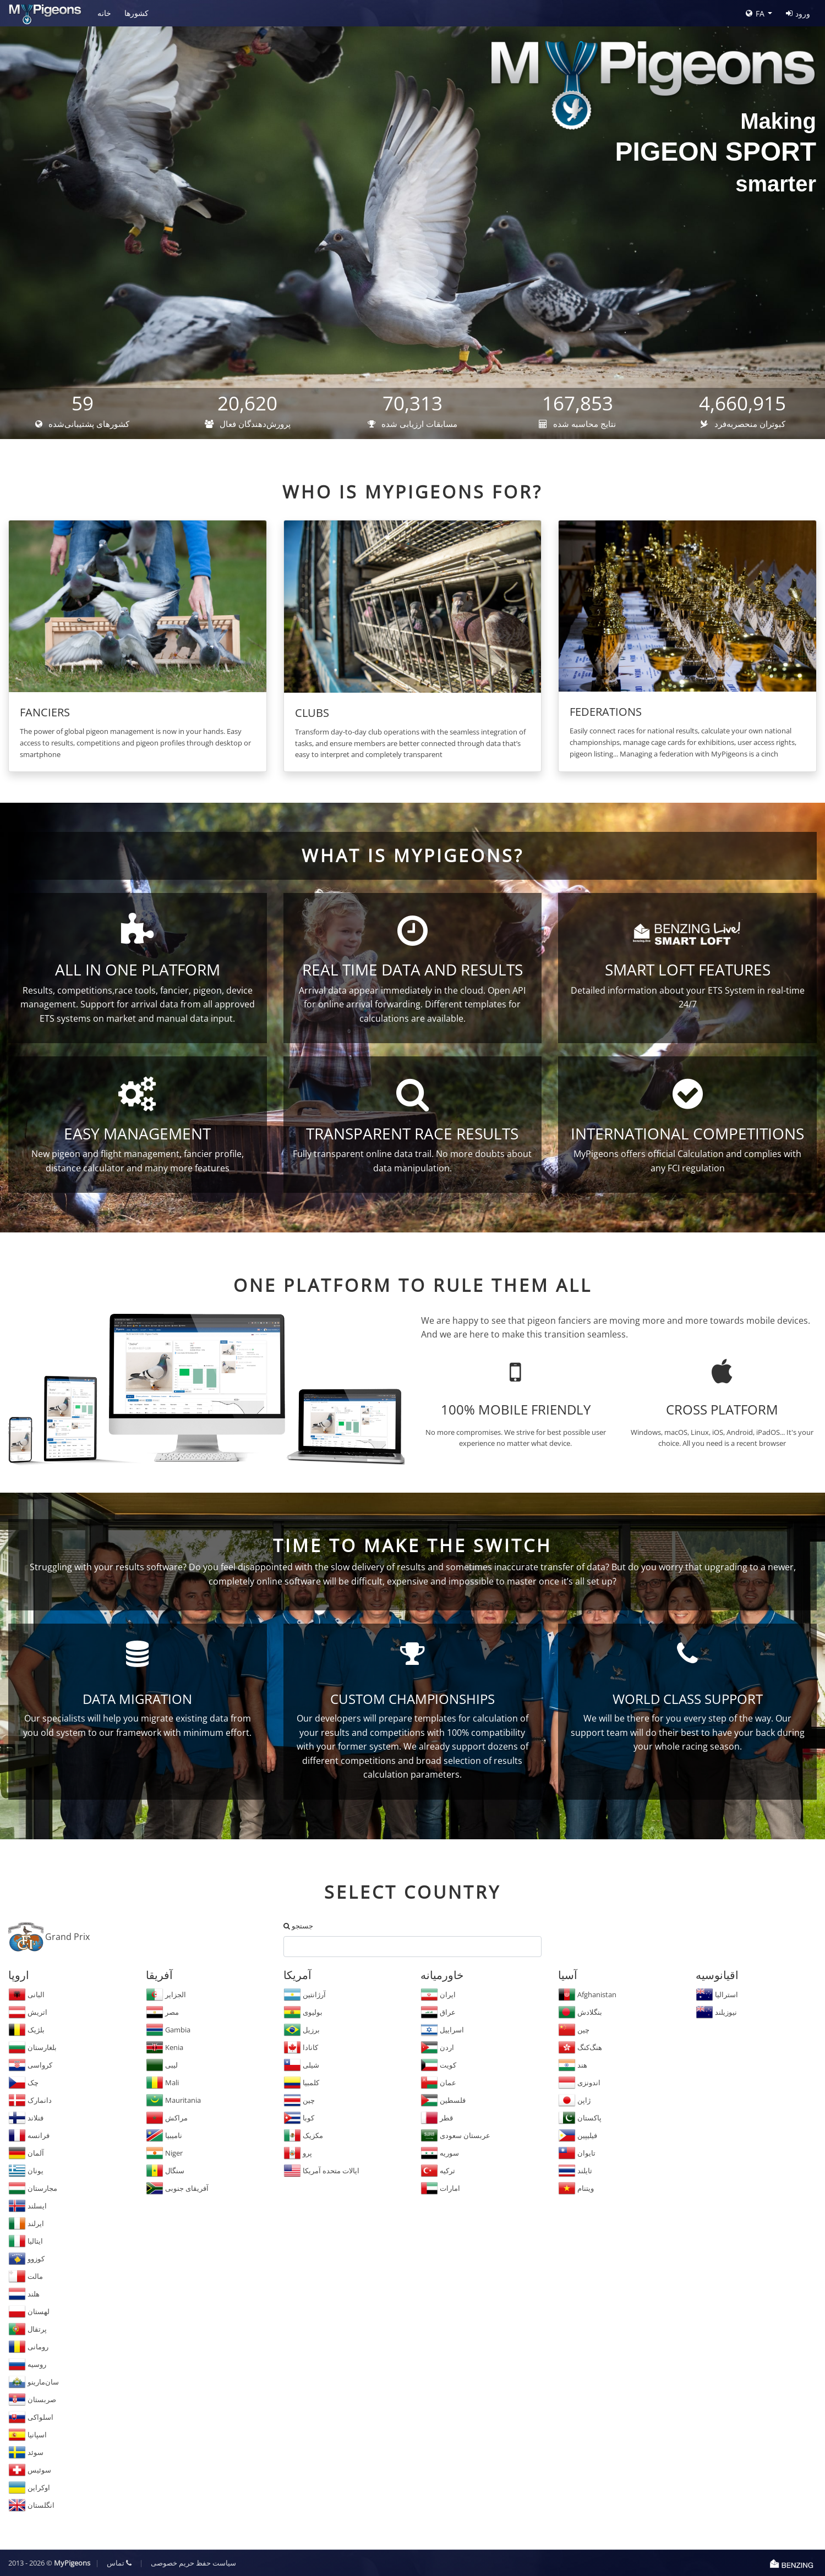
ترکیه (437, 2170)
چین (299, 2100)
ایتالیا (25, 2241)
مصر (162, 2012)
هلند (24, 2294)
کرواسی (30, 2065)
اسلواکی (30, 2417)
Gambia (168, 2030)
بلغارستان (32, 2047)
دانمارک (30, 2100)
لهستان (29, 2311)
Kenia (164, 2047)
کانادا (300, 2047)
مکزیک (303, 2135)
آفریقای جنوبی (177, 2188)
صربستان (32, 2399)
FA (755, 13)
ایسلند (27, 2206)
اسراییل (442, 2030)
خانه (104, 13)
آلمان (26, 2153)
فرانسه (29, 2135)
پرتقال (27, 2329)
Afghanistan (587, 1994)
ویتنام (576, 2188)
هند (572, 2065)
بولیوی (303, 2012)
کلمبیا (301, 2082)
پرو (297, 2153)
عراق (438, 2012)
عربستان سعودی (455, 2135)
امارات (440, 2188)
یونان (25, 2170)
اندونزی (579, 2082)
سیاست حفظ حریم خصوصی (193, 2563)
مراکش (167, 2118)
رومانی (28, 2347)
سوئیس (29, 2470)
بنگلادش (580, 2012)
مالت (25, 2276)
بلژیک (26, 2030)
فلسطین (443, 2100)
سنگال (165, 2170)
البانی (26, 1994)
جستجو (298, 1926)
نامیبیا (164, 2135)
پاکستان (580, 2118)
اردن (437, 2047)
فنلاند (25, 2118)
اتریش (27, 2012)
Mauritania (173, 2100)
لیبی (162, 2065)
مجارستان (32, 2188)
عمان (438, 2082)
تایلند (575, 2170)
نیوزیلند (716, 2012)
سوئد (25, 2452)
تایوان (576, 2153)
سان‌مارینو (33, 2382)
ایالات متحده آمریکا (321, 2170)
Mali (162, 2082)
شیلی (301, 2065)
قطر (436, 2118)
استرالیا (717, 1994)
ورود (798, 13)
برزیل (301, 2030)
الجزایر (166, 1994)
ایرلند (26, 2223)
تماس (119, 2563)
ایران (438, 1994)
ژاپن (574, 2100)
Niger (164, 2153)
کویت (438, 2065)
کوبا (298, 2118)
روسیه (27, 2364)
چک (23, 2082)
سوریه (439, 2153)
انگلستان (31, 2505)
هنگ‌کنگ (580, 2047)
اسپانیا (27, 2435)
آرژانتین (304, 1994)
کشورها (136, 13)
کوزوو (26, 2258)
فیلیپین (577, 2135)
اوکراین (29, 2487)
